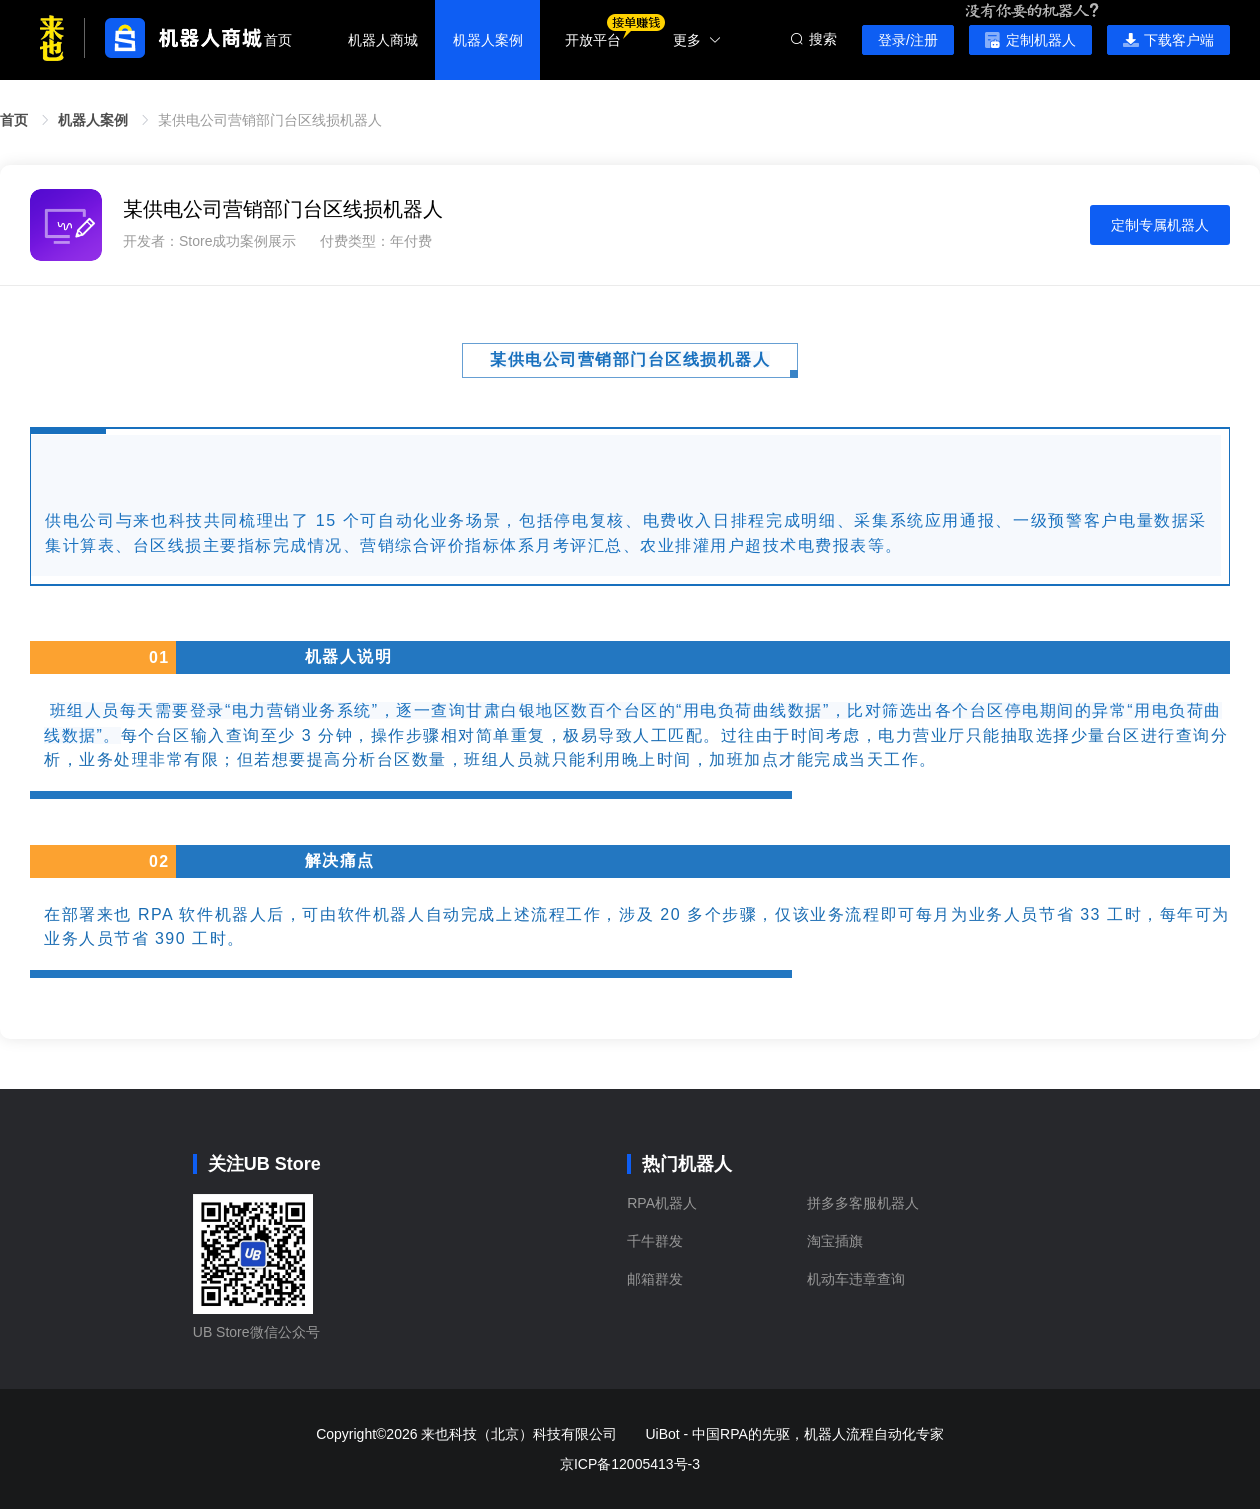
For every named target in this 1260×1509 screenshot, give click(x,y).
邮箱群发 (655, 1279)
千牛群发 (655, 1241)
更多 (697, 40)
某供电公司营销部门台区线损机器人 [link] (270, 120)
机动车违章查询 (856, 1279)
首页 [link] (14, 120)
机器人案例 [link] (93, 120)
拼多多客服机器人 (863, 1203)
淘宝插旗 (835, 1241)
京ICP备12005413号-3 (630, 1464)
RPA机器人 (662, 1203)
